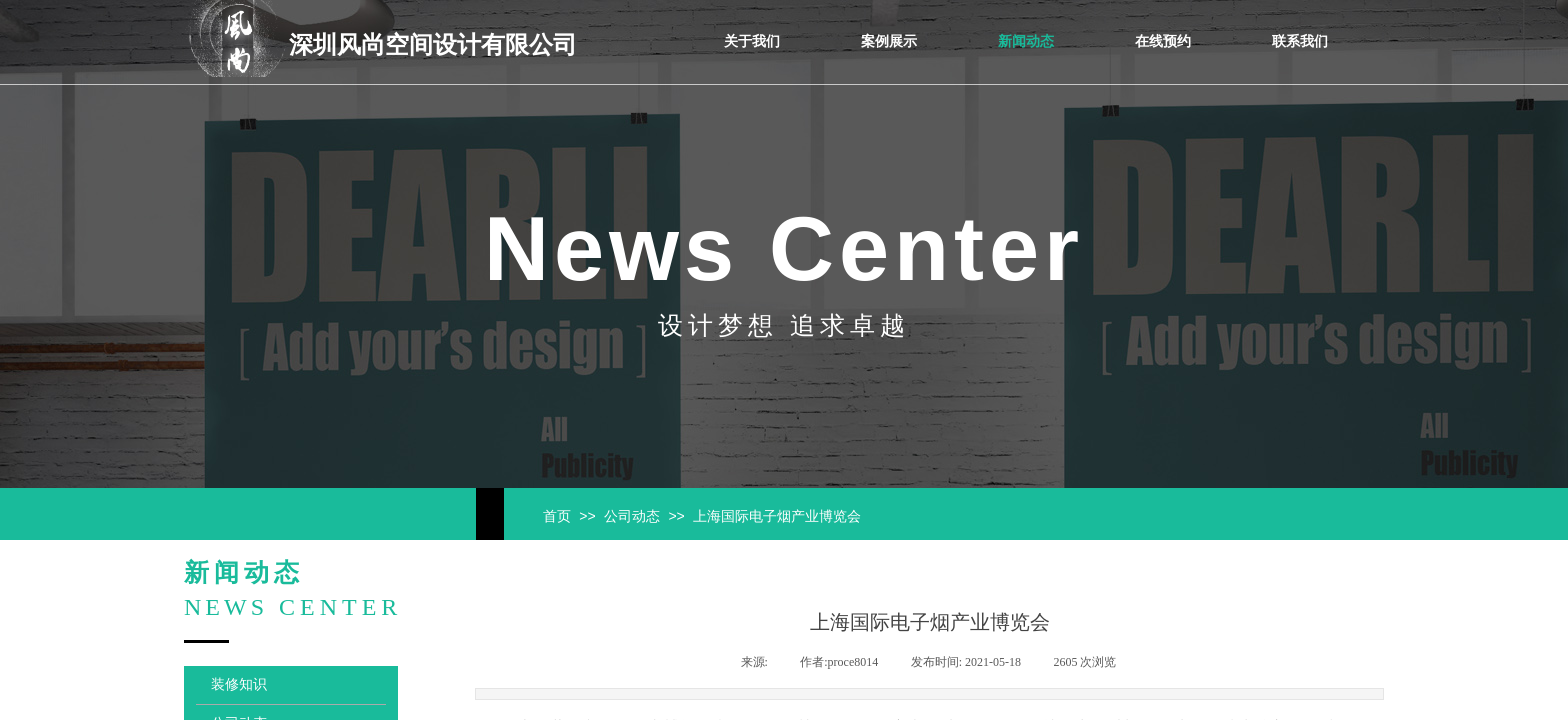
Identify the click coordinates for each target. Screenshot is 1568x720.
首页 (557, 516)
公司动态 (632, 516)
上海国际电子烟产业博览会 (777, 516)
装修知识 (239, 684)
